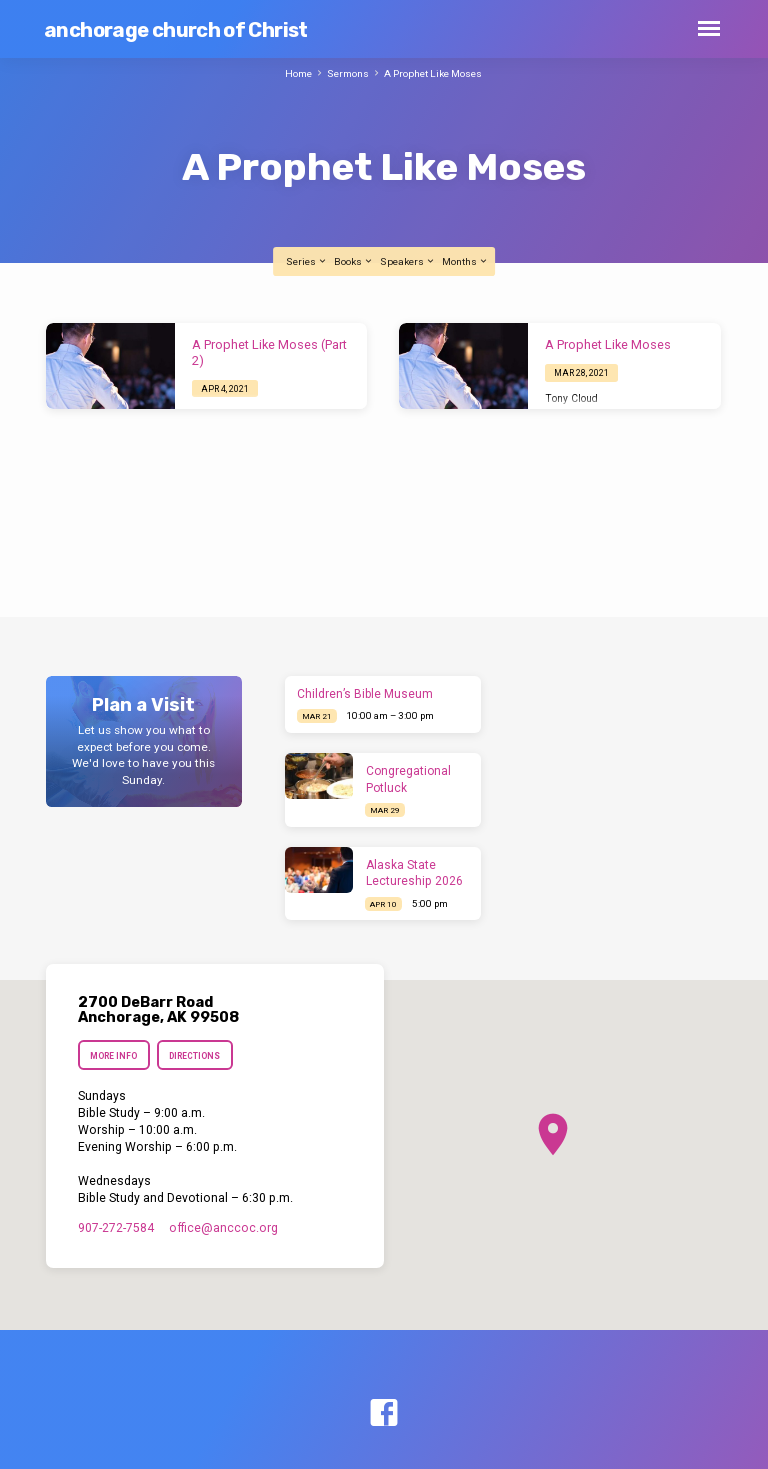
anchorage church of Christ (176, 30)
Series (307, 261)
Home (298, 73)
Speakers (408, 261)
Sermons (348, 73)
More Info (113, 1056)
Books (354, 261)
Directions (195, 1056)
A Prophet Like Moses (433, 73)
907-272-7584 (116, 1228)
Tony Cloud (571, 398)
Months (465, 261)
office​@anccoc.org (223, 1228)
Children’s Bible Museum (365, 694)
